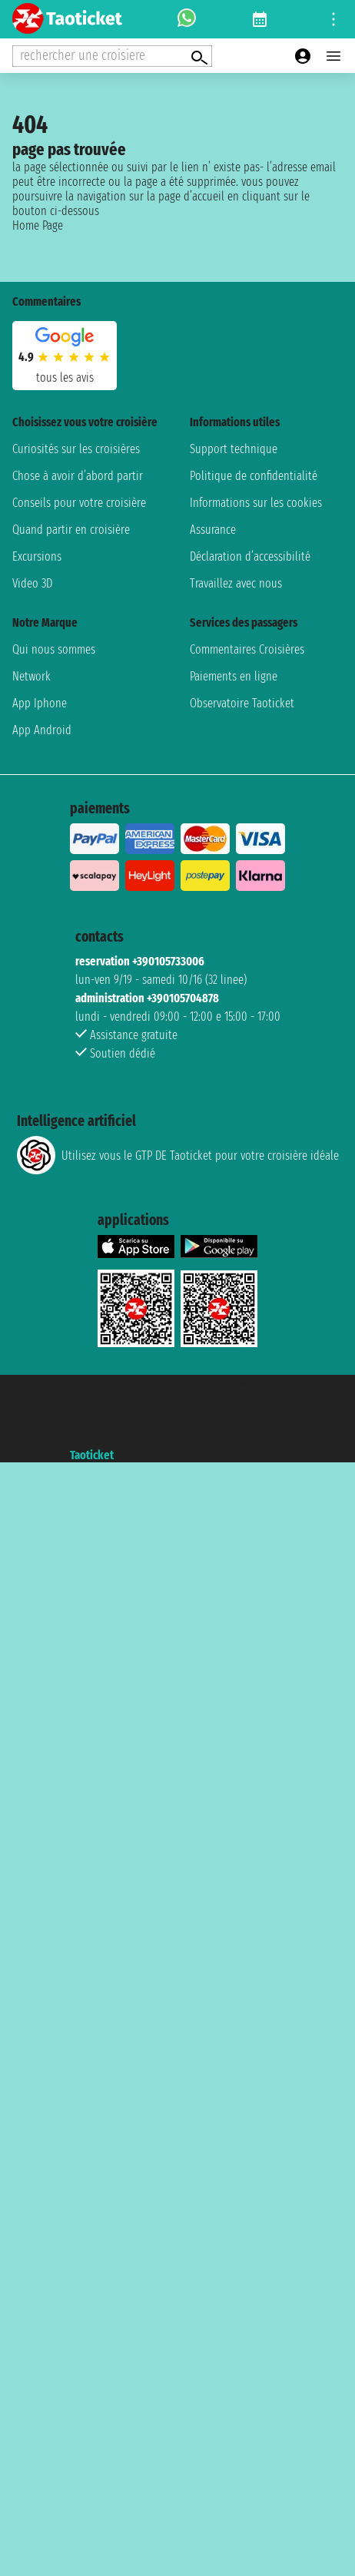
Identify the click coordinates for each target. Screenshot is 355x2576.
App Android (41, 730)
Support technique (233, 449)
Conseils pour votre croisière (79, 502)
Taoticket (92, 1455)
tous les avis (65, 377)
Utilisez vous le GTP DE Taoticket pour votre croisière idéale (178, 1155)
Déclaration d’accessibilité (250, 556)
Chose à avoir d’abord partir (77, 476)
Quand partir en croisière (71, 529)
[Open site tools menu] (333, 19)
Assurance (213, 529)
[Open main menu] (333, 56)
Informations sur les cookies (256, 502)
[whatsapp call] (187, 19)
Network (31, 676)
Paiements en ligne (233, 676)
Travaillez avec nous (236, 583)
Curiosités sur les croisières (76, 449)
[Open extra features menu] (112, 56)
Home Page (37, 225)
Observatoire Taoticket (242, 703)
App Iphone (39, 703)
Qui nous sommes (53, 649)
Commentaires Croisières (247, 649)
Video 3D (32, 583)
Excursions (36, 556)
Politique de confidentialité (253, 476)
